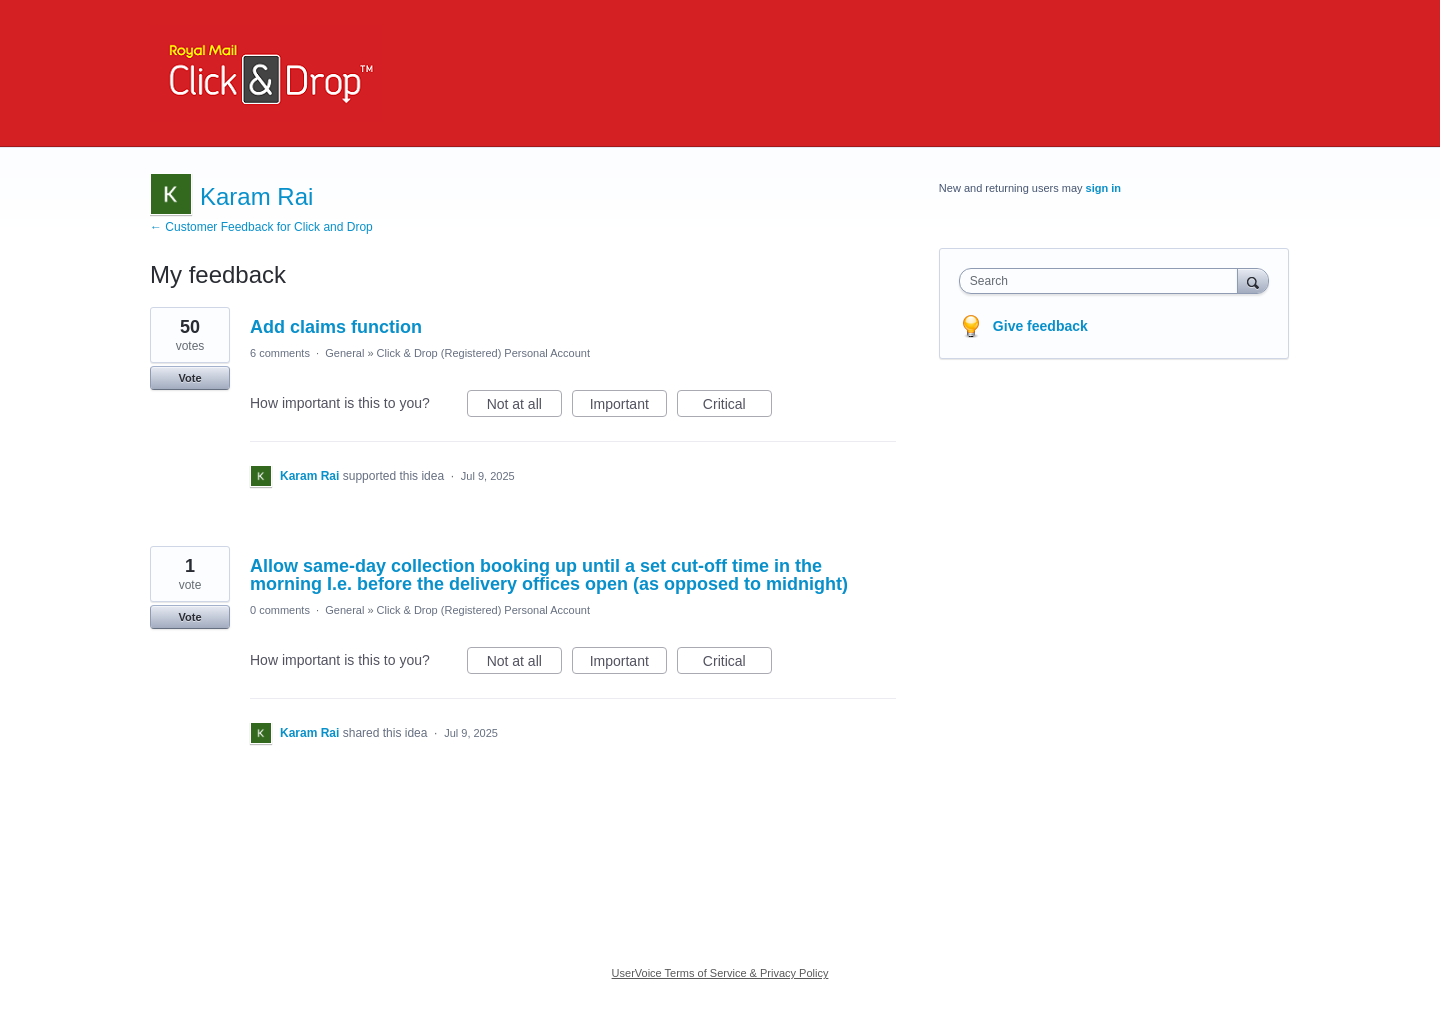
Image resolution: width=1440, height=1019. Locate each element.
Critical (737, 407)
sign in (1103, 188)
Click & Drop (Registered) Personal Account (483, 353)
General (344, 353)
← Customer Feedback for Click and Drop (261, 227)
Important (628, 407)
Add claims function (336, 327)
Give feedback (1040, 326)
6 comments (280, 353)
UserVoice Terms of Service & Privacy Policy (720, 973)
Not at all (524, 407)
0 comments (280, 610)
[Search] (1253, 280)
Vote (189, 378)
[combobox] (1103, 281)
